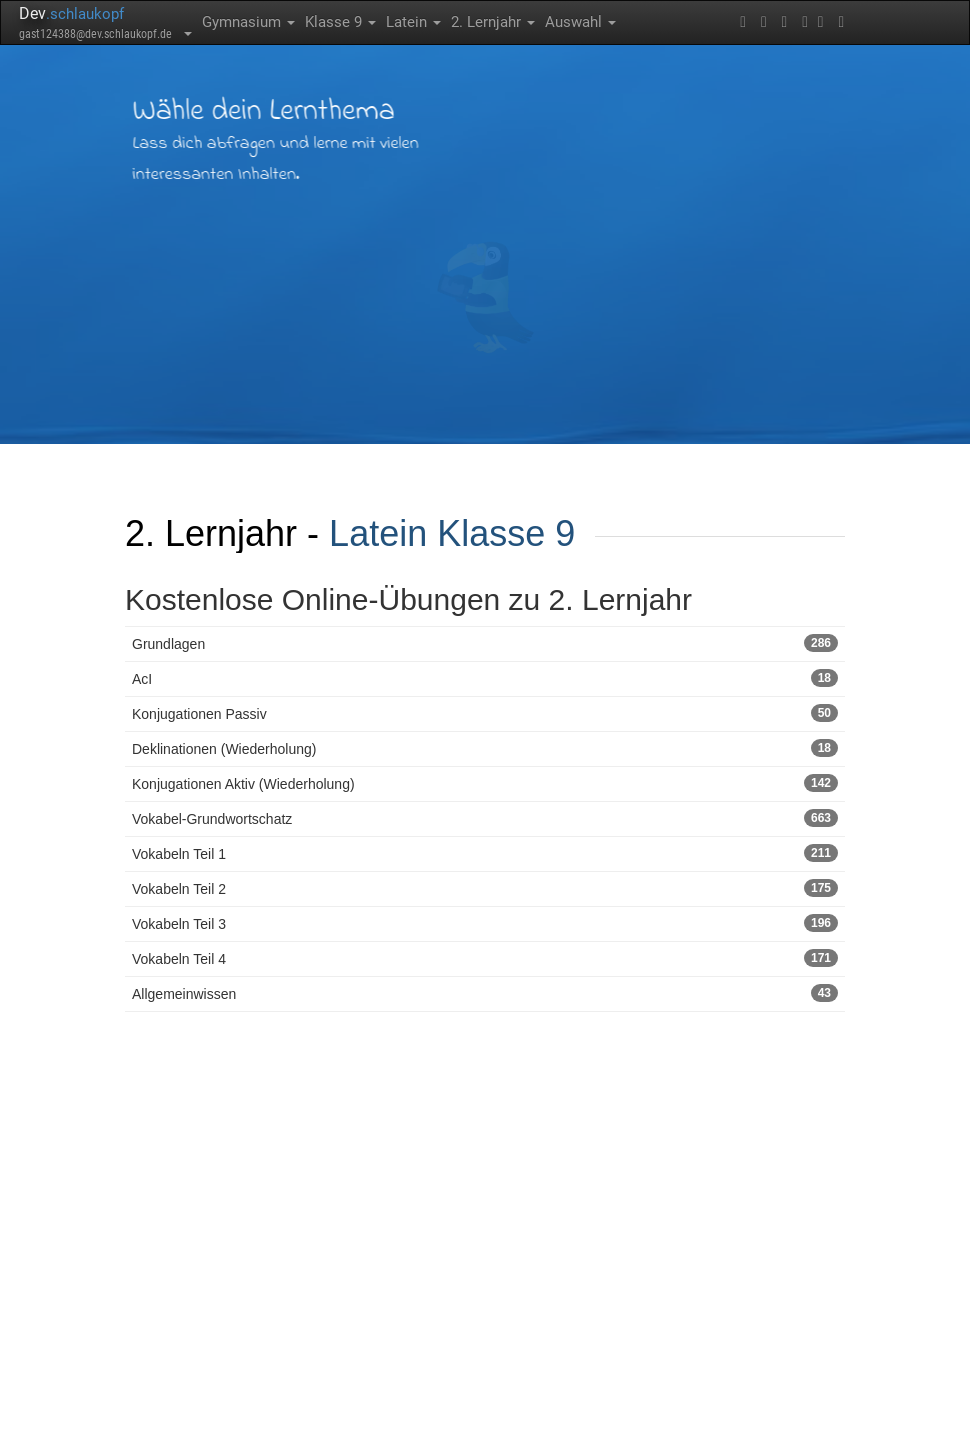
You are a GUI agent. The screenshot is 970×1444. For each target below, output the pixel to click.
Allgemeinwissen (485, 993)
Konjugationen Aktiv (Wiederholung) (485, 783)
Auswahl (580, 22)
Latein (413, 22)
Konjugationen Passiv (485, 713)
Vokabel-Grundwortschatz (485, 818)
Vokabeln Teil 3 (485, 923)
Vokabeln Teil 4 (485, 958)
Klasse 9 (340, 22)
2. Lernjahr (493, 22)
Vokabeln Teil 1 (485, 853)
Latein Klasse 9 (452, 533)
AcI (485, 678)
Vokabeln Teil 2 (485, 888)
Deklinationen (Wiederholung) (485, 748)
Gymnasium (248, 22)
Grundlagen (485, 643)
